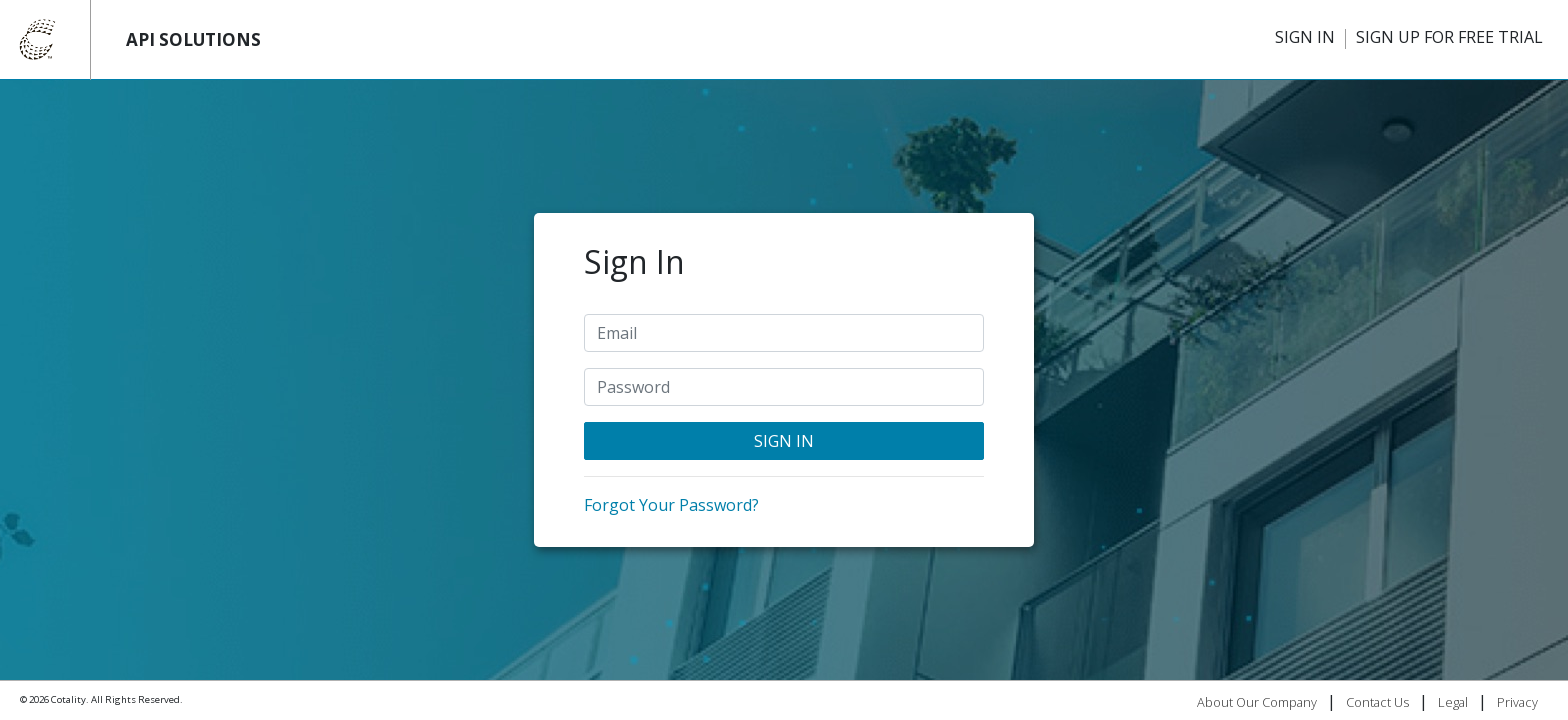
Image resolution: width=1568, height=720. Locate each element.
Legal (1453, 702)
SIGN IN (1305, 37)
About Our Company (1257, 702)
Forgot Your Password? (671, 505)
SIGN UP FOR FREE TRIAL (1449, 37)
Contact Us (1377, 702)
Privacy (1517, 702)
